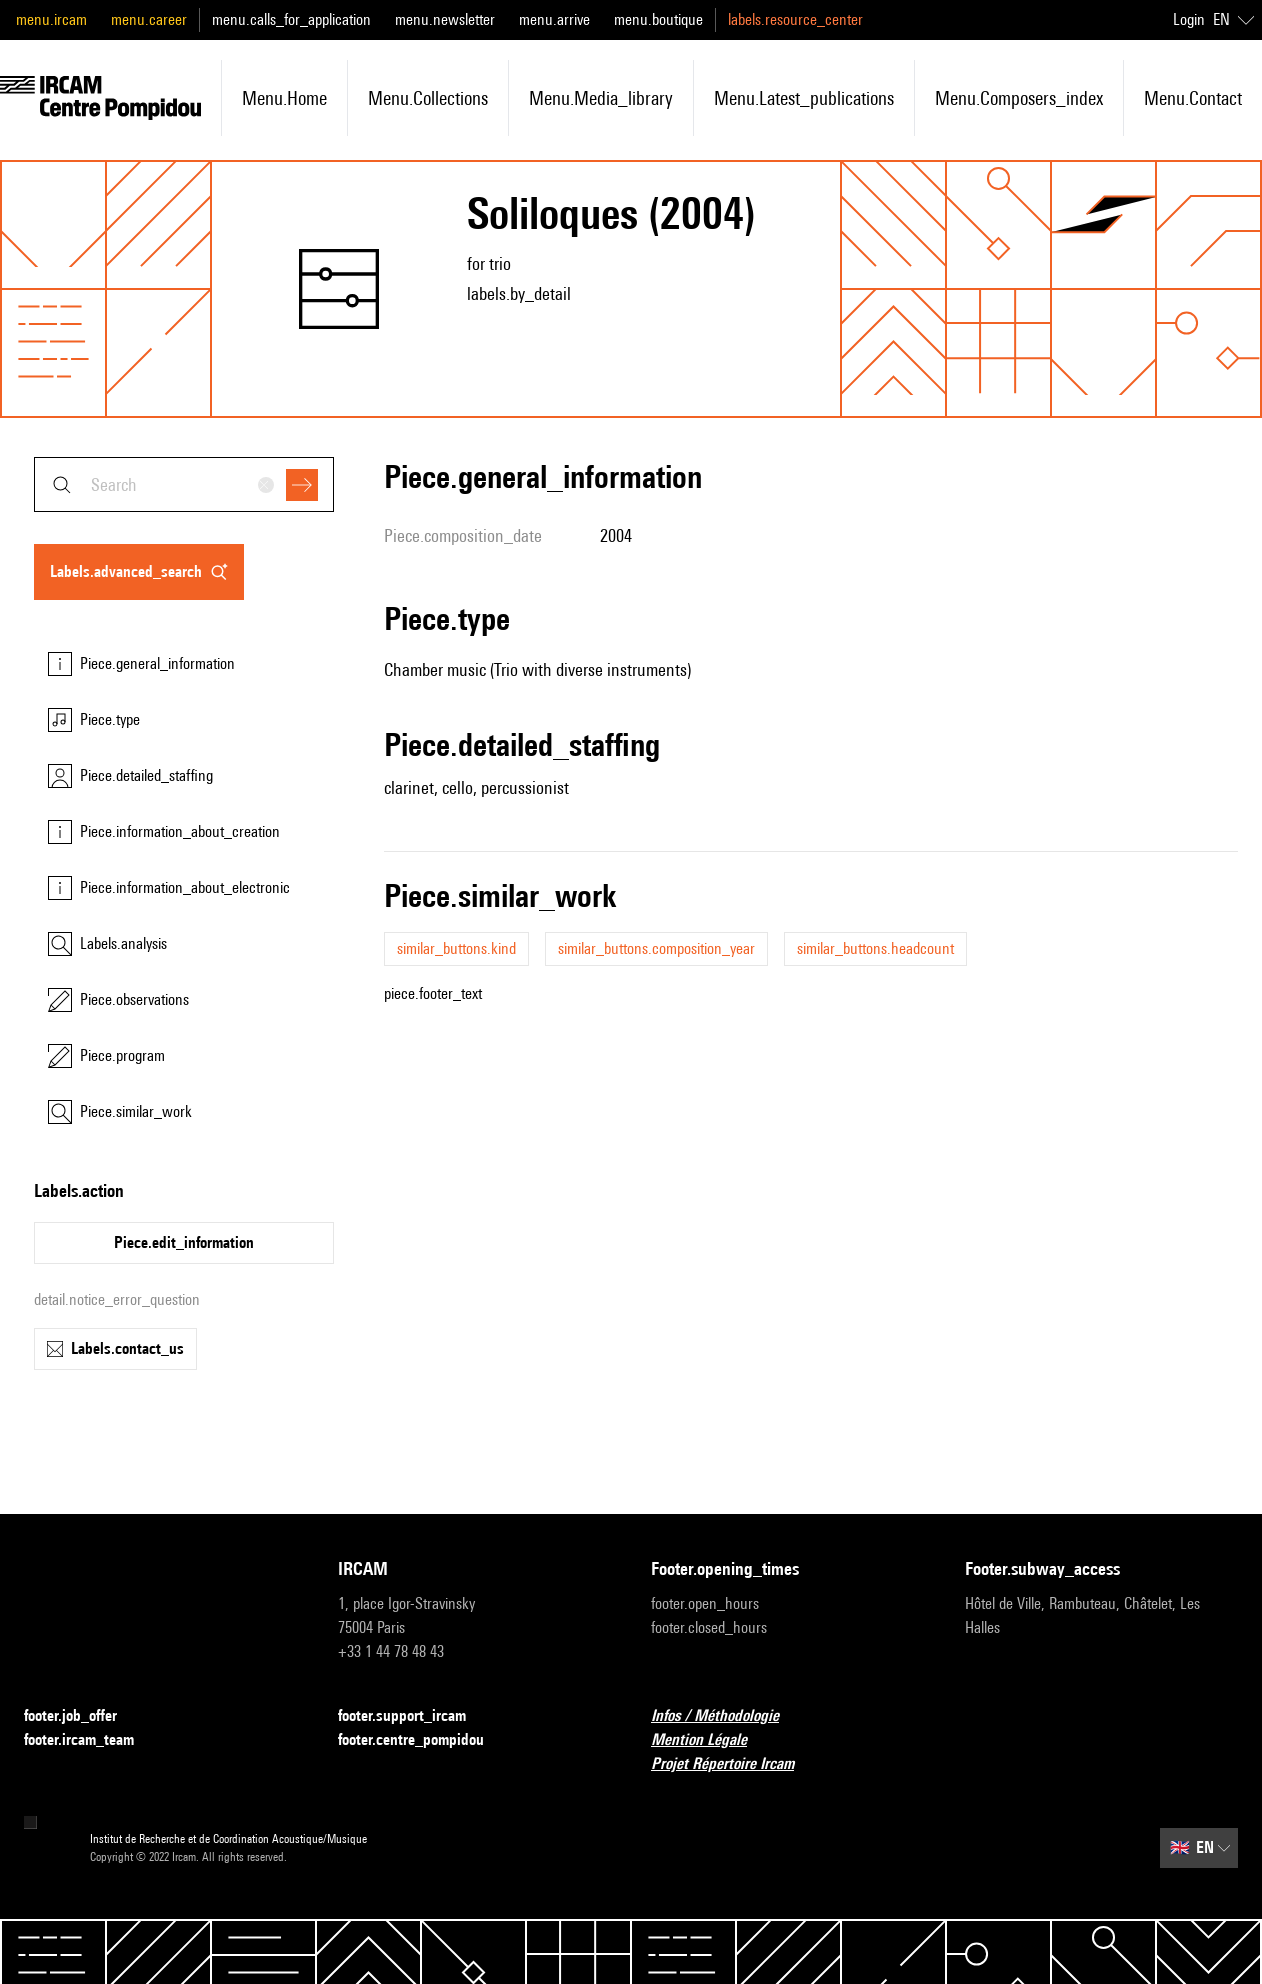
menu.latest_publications (804, 98)
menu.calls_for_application (291, 19)
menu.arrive (554, 19)
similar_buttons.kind (456, 948)
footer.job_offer (82, 1716)
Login (1189, 19)
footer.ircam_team (91, 1740)
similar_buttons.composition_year (656, 948)
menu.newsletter (445, 19)
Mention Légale (711, 1740)
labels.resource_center (795, 19)
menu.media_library (601, 98)
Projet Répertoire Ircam (734, 1764)
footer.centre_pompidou (423, 1740)
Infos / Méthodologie (727, 1716)
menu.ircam (51, 19)
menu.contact (1193, 98)
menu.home (284, 98)
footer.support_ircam (414, 1716)
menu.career (149, 19)
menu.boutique (658, 19)
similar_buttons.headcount (875, 948)
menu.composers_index (1019, 98)
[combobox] (184, 484)
